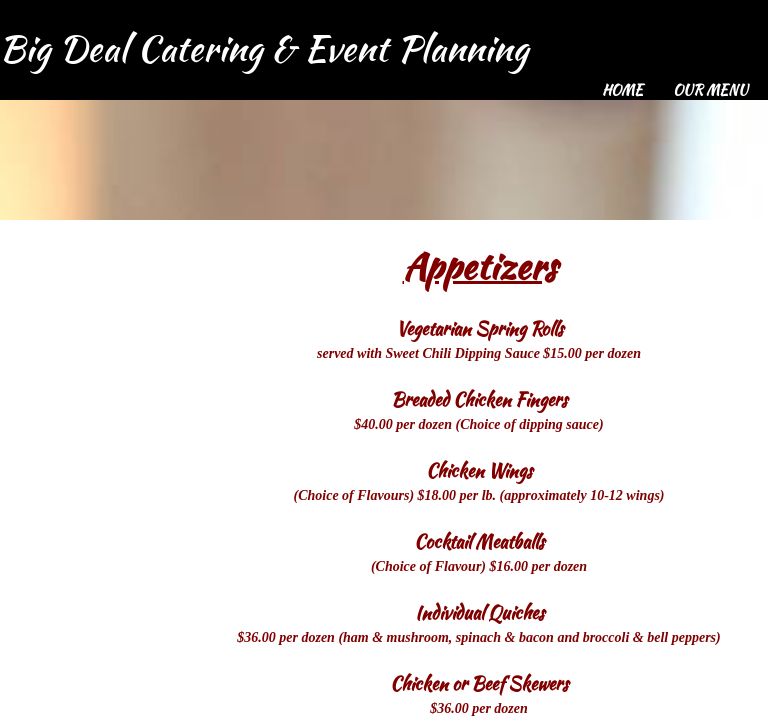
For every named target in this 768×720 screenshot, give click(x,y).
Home (622, 90)
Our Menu (710, 90)
